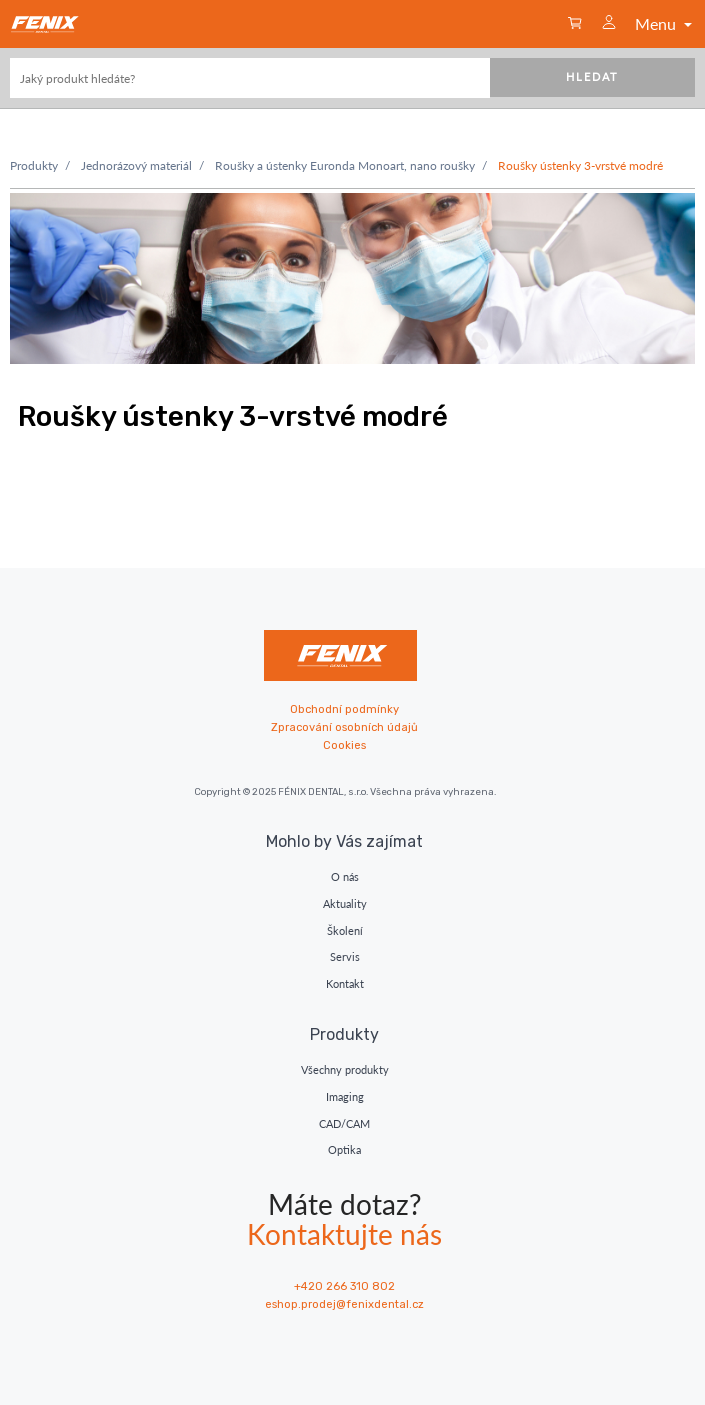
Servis (345, 956)
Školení (345, 930)
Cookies (344, 745)
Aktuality (345, 903)
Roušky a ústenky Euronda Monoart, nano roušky (345, 165)
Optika (344, 1149)
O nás (345, 876)
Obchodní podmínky (344, 709)
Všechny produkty (345, 1069)
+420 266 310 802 (344, 1286)
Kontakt (345, 983)
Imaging (345, 1096)
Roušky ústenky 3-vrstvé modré (580, 165)
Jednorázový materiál (136, 165)
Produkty (34, 165)
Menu (665, 23)
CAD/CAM (344, 1123)
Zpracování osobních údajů (344, 727)
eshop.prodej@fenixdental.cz (344, 1304)
